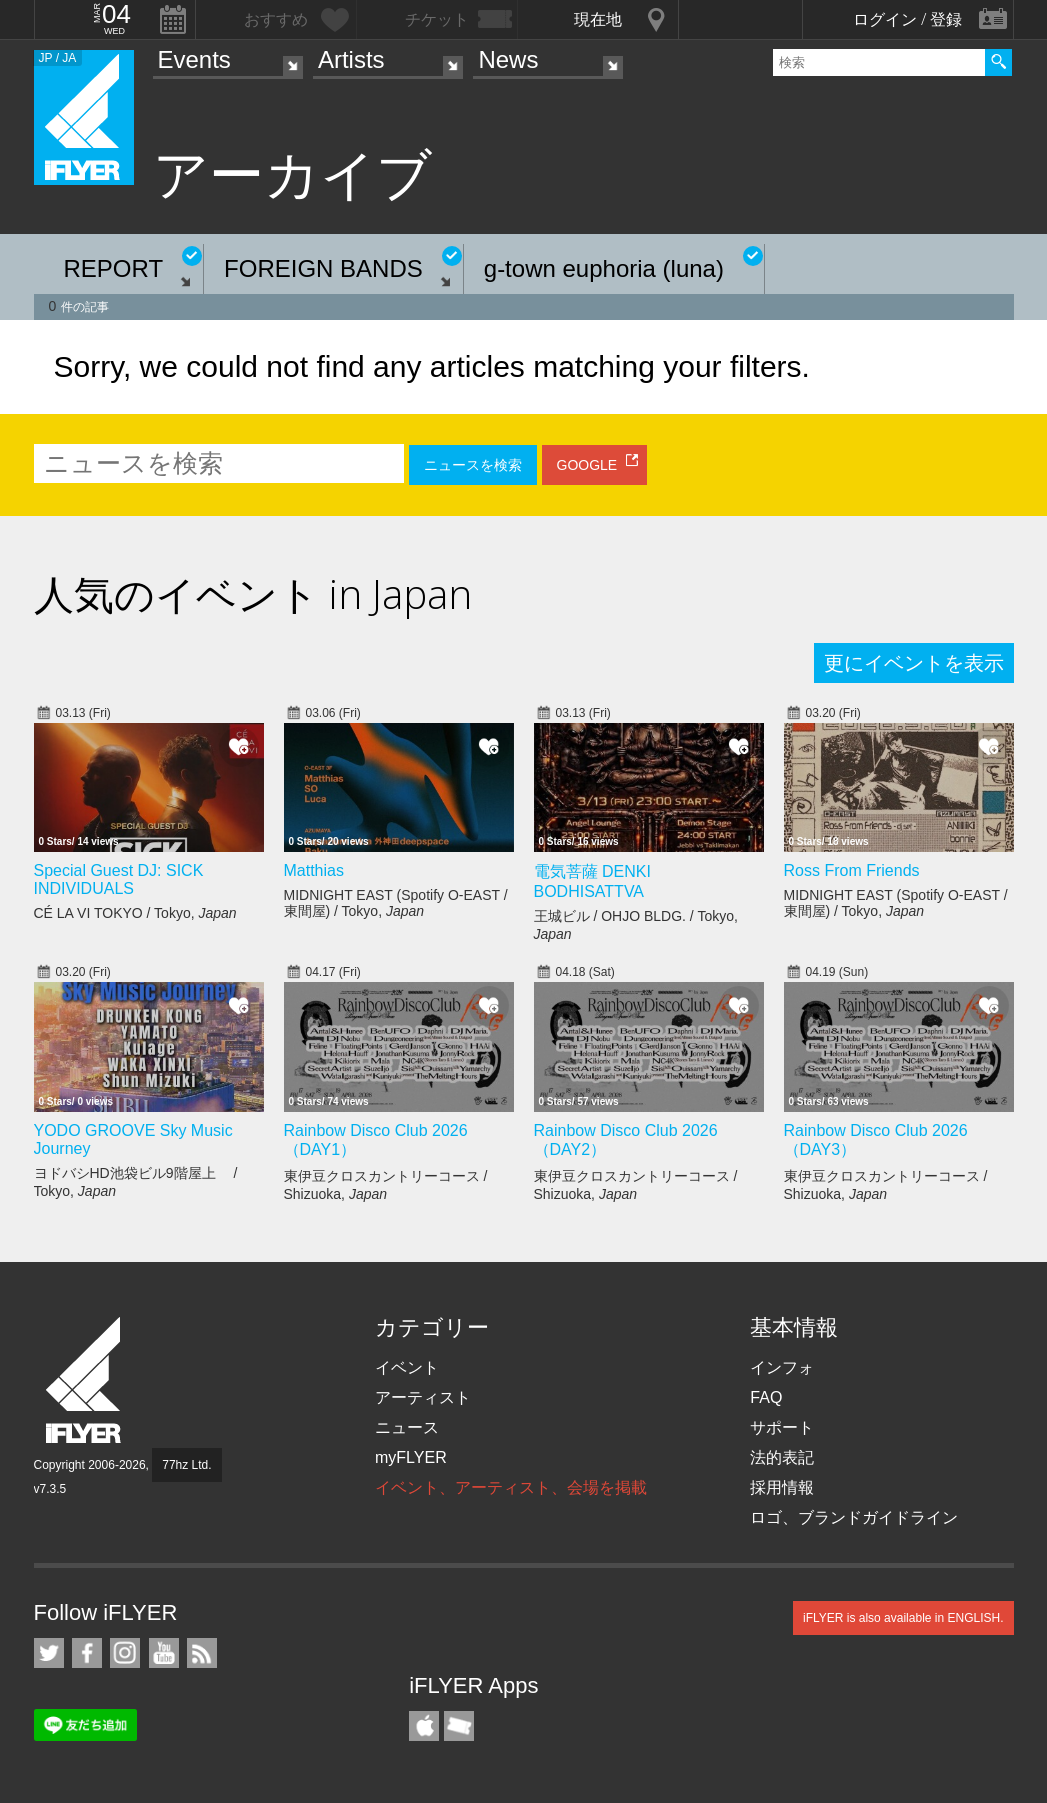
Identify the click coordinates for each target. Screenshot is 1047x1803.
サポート (782, 1427)
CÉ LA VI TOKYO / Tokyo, (135, 913)
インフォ (782, 1367)
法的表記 (782, 1457)
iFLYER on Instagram (125, 1653)
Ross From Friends (852, 870)
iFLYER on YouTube (164, 1653)
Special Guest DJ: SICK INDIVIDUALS (119, 879)
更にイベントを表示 (914, 663)
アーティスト (423, 1397)
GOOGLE (587, 465)
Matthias (314, 870)
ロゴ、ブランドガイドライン (854, 1517)
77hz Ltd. (186, 1465)
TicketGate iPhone (459, 1726)
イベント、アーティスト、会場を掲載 (511, 1487)
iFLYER (85, 1380)
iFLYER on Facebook (87, 1653)
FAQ (766, 1397)
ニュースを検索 (473, 465)
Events (194, 59)
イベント (407, 1367)
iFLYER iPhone (424, 1726)
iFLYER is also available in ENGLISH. (903, 1618)
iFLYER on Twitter (49, 1653)
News (508, 59)
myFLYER (411, 1457)
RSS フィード (202, 1653)
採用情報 (782, 1487)
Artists (351, 59)
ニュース (407, 1427)
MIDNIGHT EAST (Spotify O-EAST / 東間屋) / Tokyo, (396, 903)
